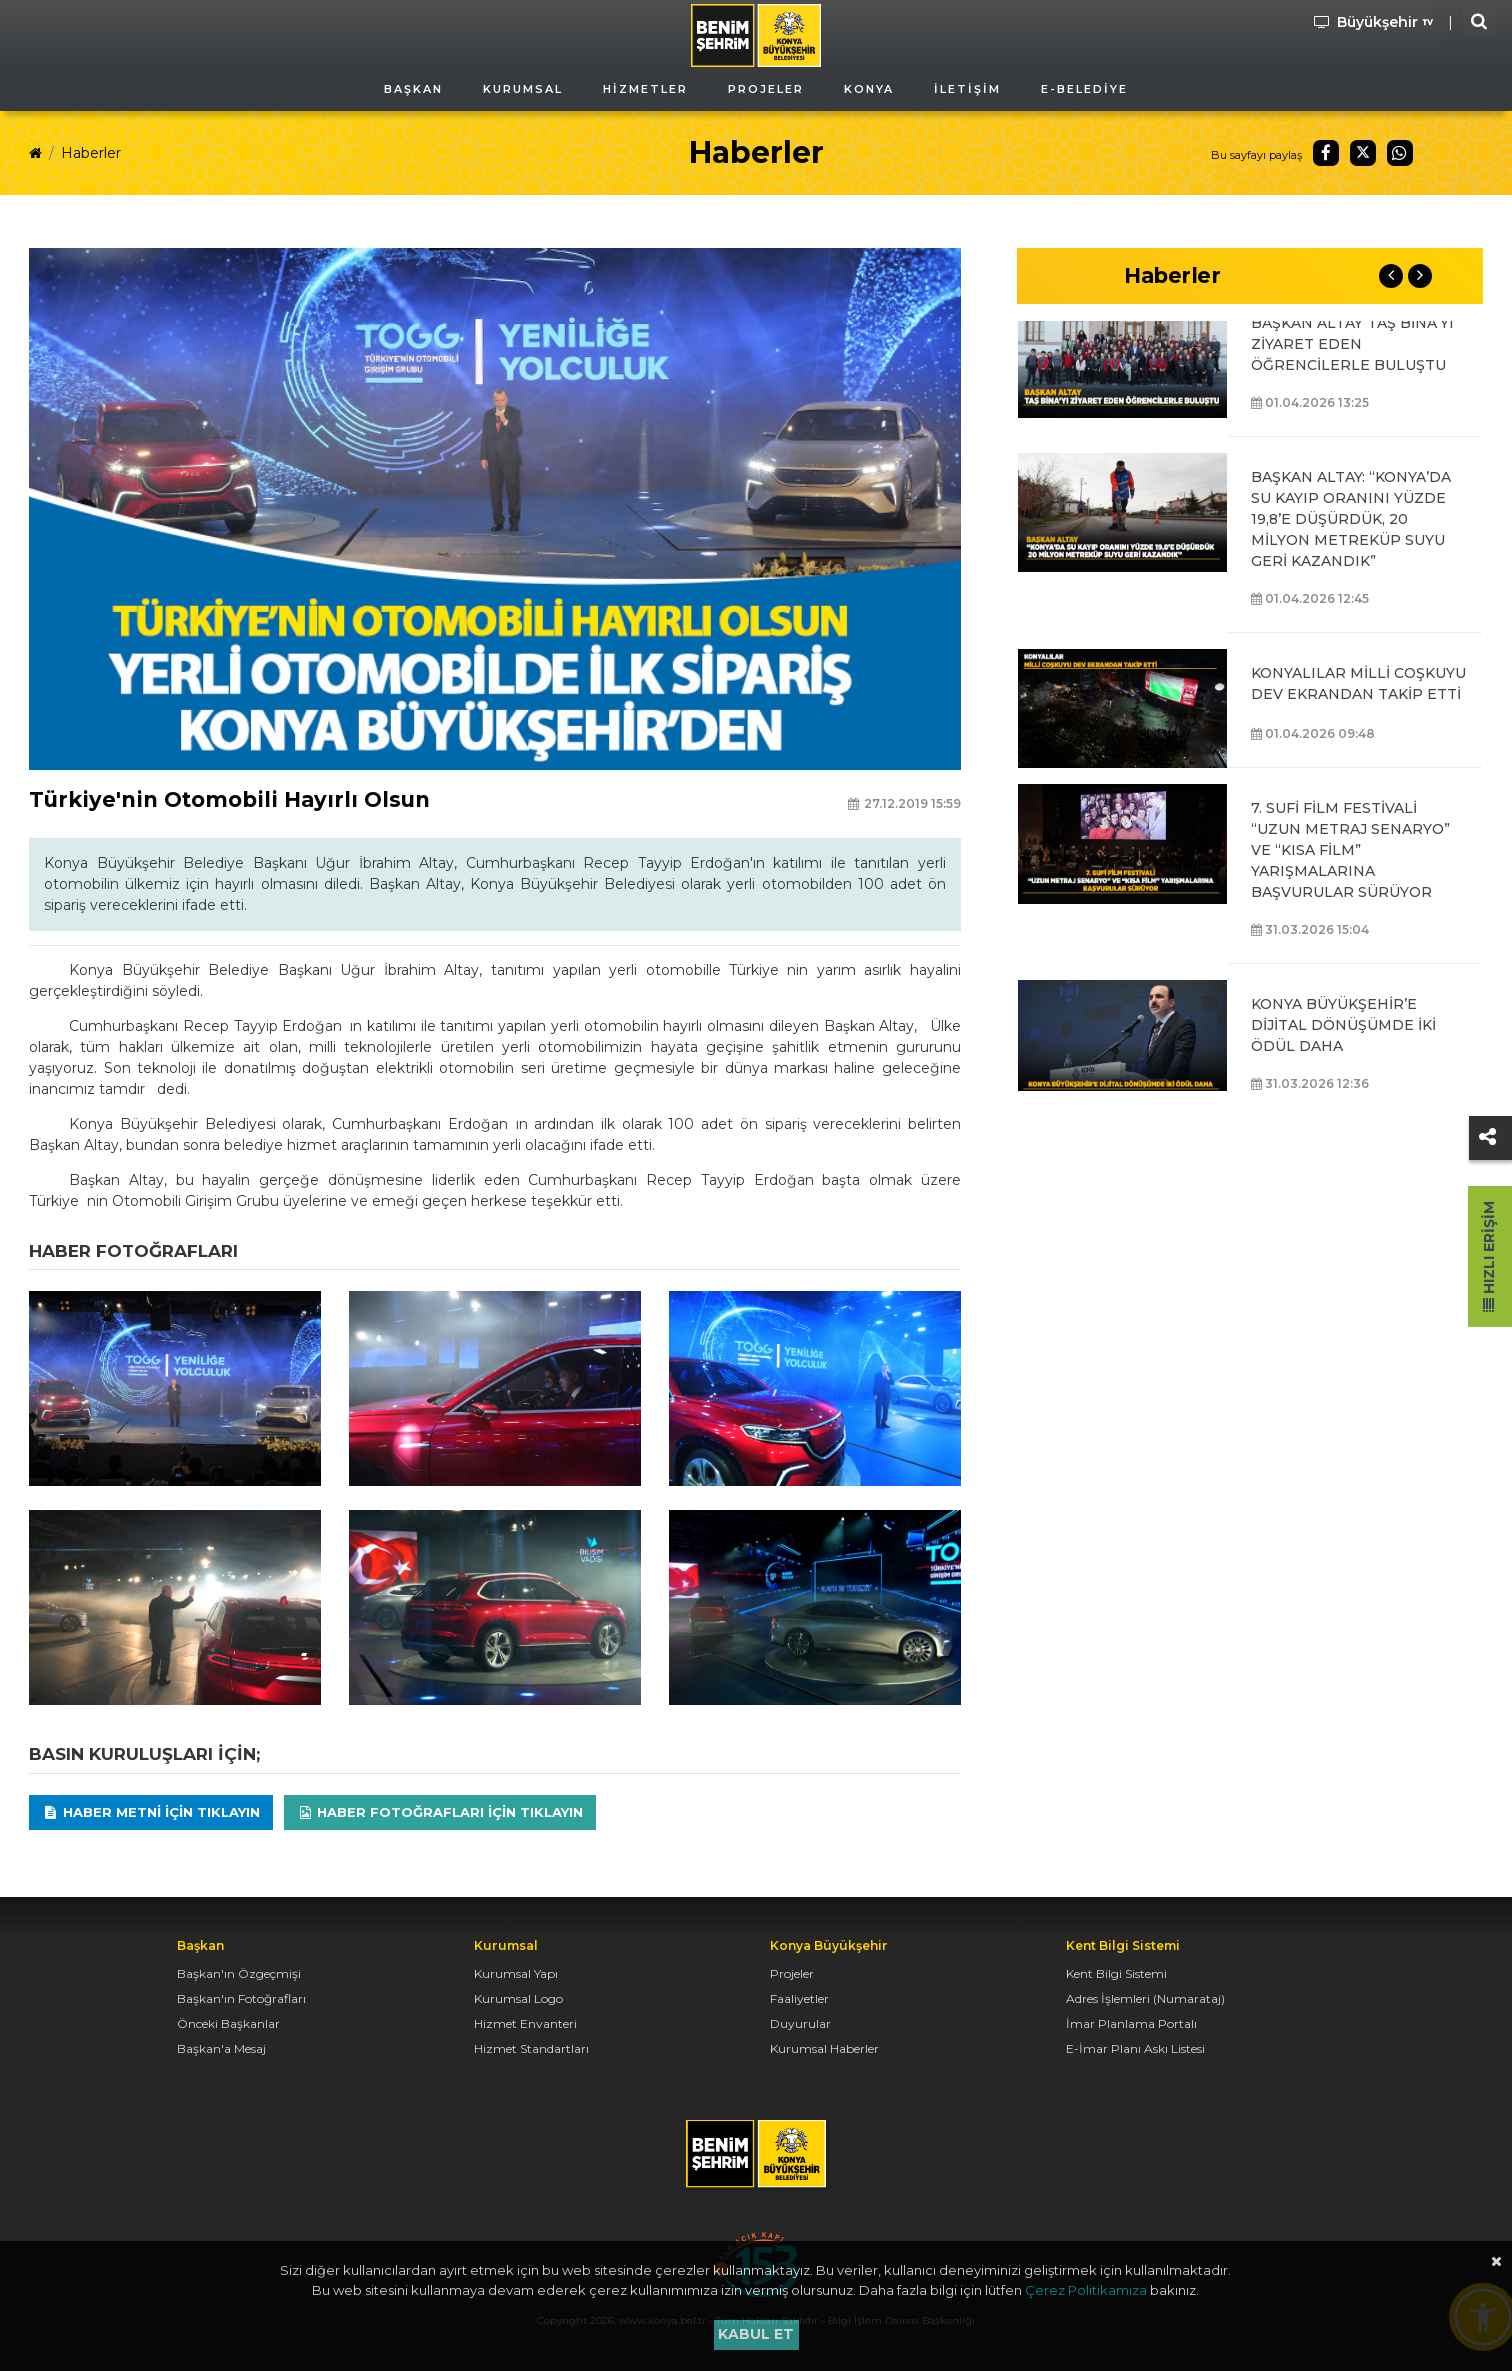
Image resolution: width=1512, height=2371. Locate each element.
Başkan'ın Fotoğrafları (241, 1998)
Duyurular (800, 2023)
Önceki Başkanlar (228, 2023)
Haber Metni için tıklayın (151, 1812)
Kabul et (756, 2334)
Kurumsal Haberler (824, 2048)
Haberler (91, 153)
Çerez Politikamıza (1086, 2290)
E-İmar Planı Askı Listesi (1135, 2048)
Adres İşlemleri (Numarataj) (1145, 1998)
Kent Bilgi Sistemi (1116, 1973)
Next (1420, 276)
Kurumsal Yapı (516, 1973)
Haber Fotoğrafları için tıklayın (440, 1812)
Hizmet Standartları (531, 2048)
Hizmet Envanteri (525, 2023)
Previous (1391, 276)
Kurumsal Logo (518, 1998)
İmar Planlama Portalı (1131, 2023)
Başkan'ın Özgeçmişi (239, 1973)
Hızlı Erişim (1489, 1256)
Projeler (792, 1973)
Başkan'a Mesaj (221, 2048)
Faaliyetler (799, 1998)
